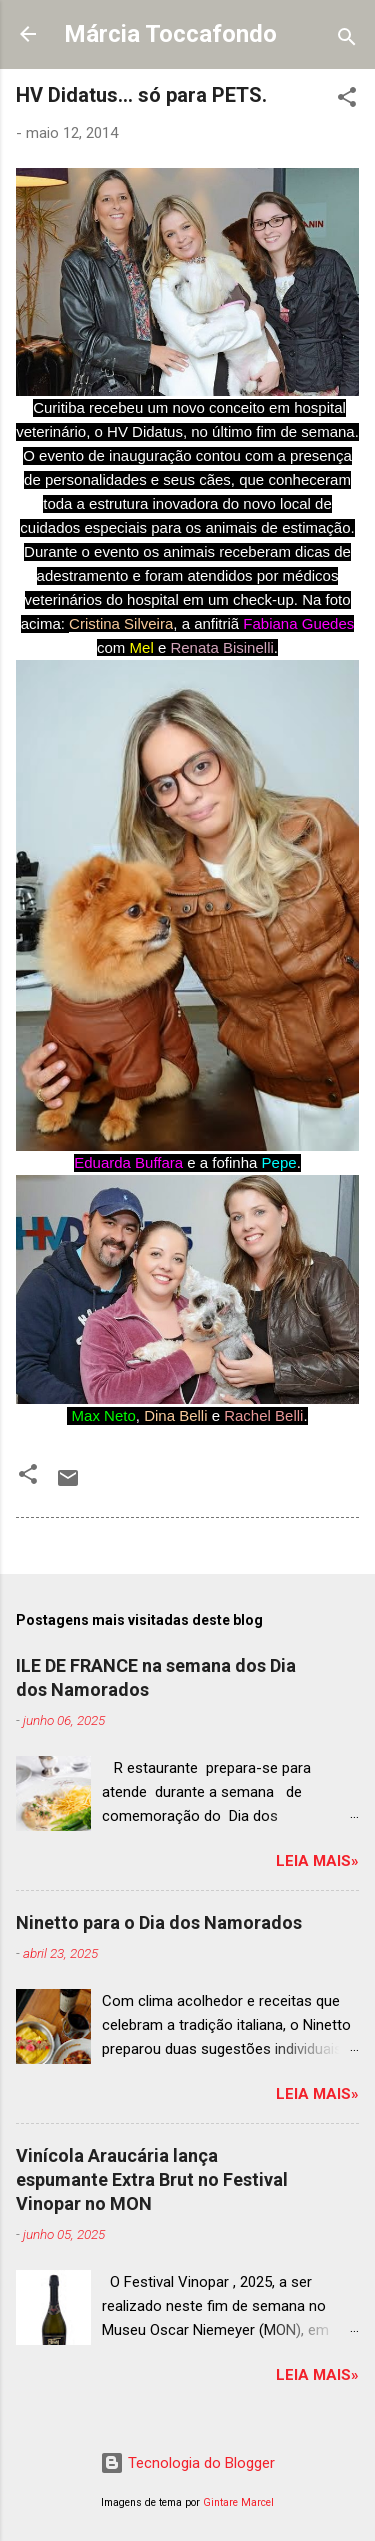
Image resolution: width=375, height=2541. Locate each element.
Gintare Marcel (238, 2502)
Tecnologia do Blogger (187, 2463)
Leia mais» (317, 1861)
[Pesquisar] (347, 40)
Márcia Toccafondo (170, 34)
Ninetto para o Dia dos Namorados (159, 1922)
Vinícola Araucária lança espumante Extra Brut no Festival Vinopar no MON (152, 2179)
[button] (347, 100)
